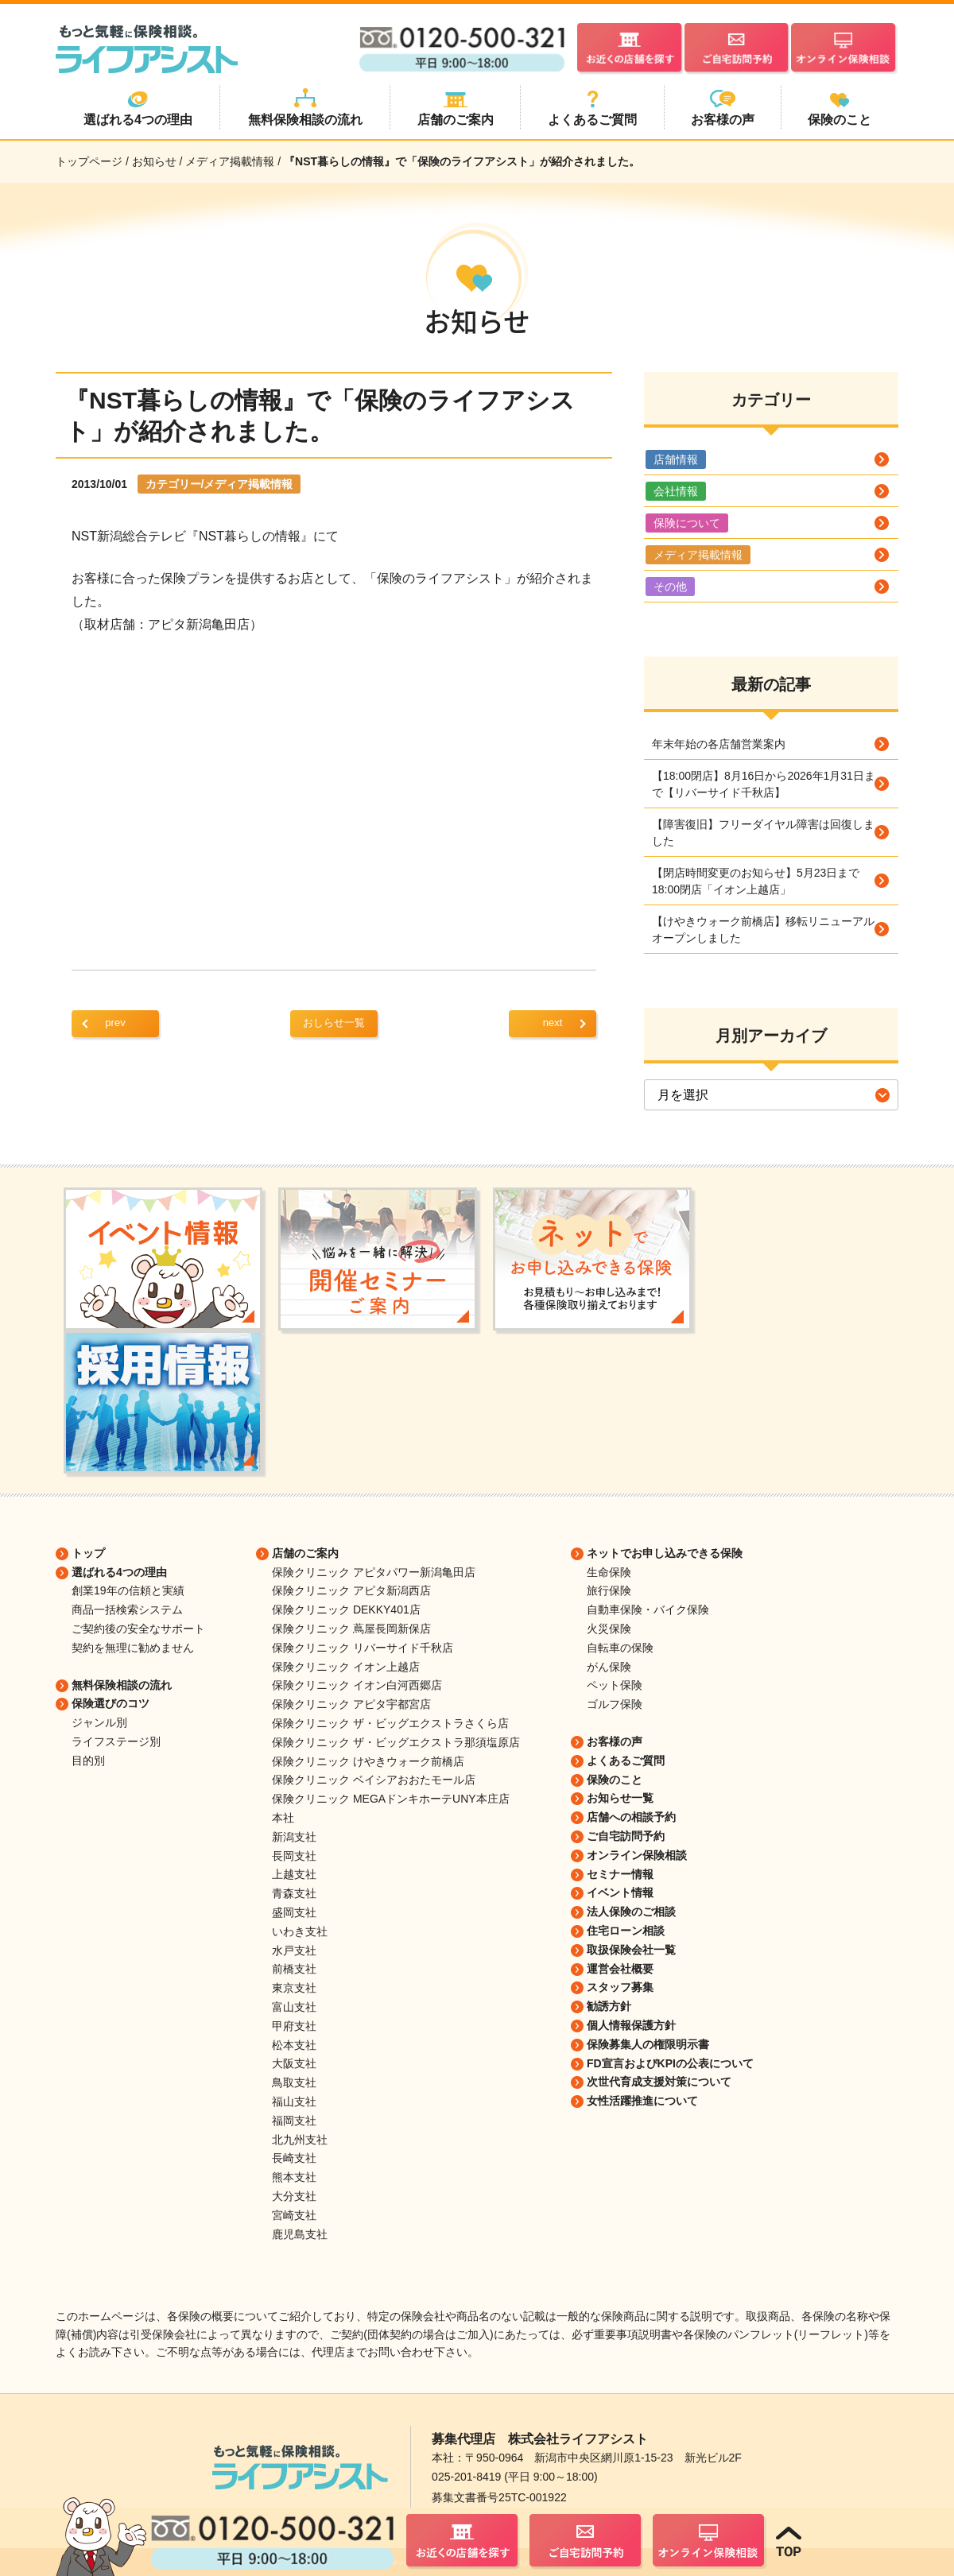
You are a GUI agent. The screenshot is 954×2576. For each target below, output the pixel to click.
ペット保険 (614, 1685)
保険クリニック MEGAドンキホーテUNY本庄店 (391, 1798)
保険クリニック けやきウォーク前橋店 (368, 1761)
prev (115, 1022)
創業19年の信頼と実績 (128, 1590)
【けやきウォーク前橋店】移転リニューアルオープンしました (763, 929)
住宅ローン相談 (626, 1930)
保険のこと (614, 1779)
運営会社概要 (620, 1968)
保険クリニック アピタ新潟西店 (351, 1590)
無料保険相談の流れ (122, 1685)
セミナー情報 (620, 1874)
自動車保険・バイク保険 (648, 1609)
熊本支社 (294, 2177)
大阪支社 (294, 2063)
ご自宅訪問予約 (626, 1836)
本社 (283, 1817)
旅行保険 (609, 1590)
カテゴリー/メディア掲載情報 (219, 484)
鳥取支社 (294, 2082)
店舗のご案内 (305, 1553)
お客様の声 (614, 1741)
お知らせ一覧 (620, 1798)
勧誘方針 (609, 2006)
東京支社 (294, 1987)
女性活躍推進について (642, 2100)
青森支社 (294, 1893)
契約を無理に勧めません (133, 1647)
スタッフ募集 (620, 1987)
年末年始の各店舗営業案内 (718, 744)
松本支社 (294, 2045)
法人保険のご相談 (631, 1911)
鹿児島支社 (300, 2234)
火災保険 (609, 1628)
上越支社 (294, 1874)
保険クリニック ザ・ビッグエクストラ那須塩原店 (396, 1742)
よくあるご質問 (626, 1760)
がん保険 (609, 1666)
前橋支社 (294, 1968)
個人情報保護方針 (631, 2025)
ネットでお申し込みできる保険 (665, 1553)
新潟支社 (294, 1836)
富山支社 (294, 2007)
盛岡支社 (294, 1912)
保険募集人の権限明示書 (648, 2044)
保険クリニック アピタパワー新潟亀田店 (373, 1572)
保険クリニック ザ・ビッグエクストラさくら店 (390, 1723)
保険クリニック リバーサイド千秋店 (362, 1647)
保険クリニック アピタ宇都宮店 (351, 1704)
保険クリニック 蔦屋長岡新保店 (351, 1628)
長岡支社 (294, 1856)
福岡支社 (294, 2120)
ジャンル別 (99, 1722)
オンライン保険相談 (637, 1855)
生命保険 (609, 1572)
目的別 (88, 1760)
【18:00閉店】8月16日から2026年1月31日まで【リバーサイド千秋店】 (763, 784)
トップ (88, 1553)
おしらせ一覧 (334, 1022)
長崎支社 (294, 2158)
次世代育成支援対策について (659, 2081)
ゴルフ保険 (614, 1704)
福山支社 (294, 2101)
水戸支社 (294, 1950)
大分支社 (294, 2196)
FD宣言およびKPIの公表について (670, 2063)
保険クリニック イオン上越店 (346, 1666)
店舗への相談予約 (631, 1817)
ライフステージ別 (116, 1741)
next (553, 1022)
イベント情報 (620, 1892)
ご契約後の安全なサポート (138, 1628)
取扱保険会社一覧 (631, 1949)
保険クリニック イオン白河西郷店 (357, 1685)
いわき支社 (300, 1931)
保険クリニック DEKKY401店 (346, 1609)
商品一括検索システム (127, 1609)
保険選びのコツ (110, 1703)
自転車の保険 (620, 1647)
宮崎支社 (294, 2215)
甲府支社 (294, 2026)
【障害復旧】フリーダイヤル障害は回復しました (763, 832)
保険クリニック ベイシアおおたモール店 (373, 1779)
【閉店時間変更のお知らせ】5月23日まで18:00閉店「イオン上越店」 (755, 881)
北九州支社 (300, 2139)
